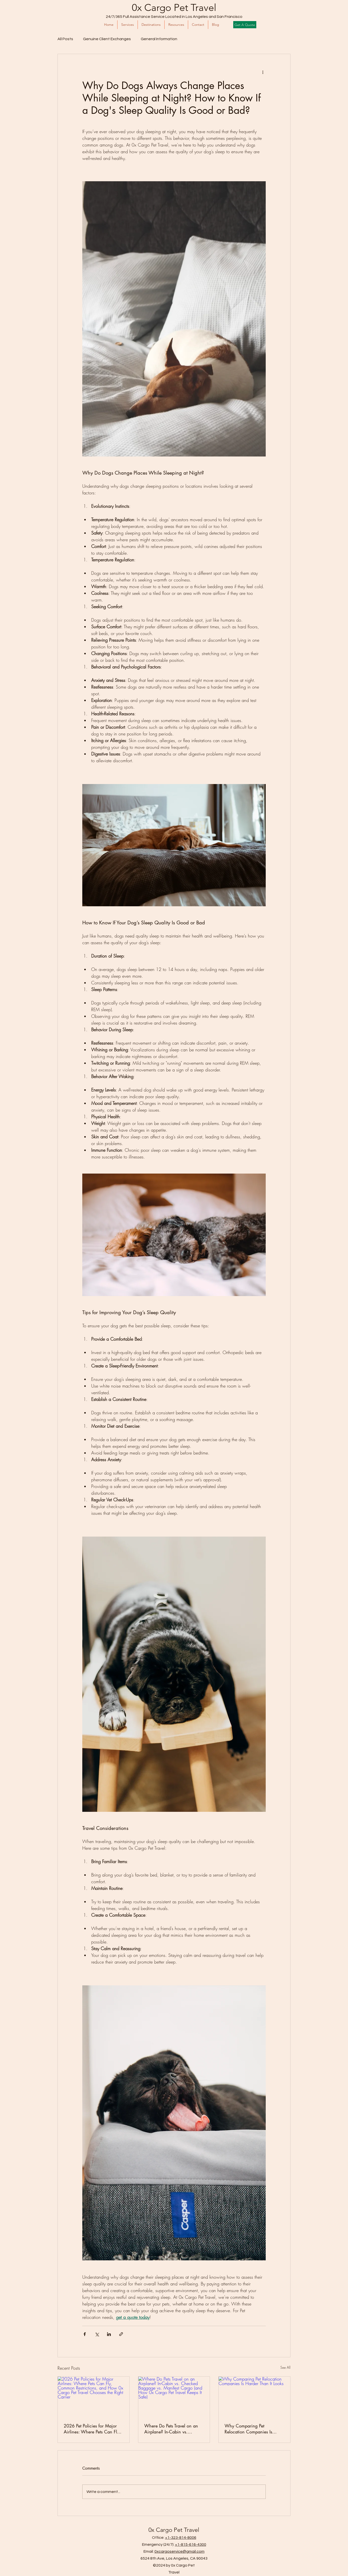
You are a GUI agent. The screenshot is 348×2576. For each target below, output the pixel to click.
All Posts (65, 39)
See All (285, 2367)
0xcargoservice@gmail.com (179, 2551)
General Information (159, 39)
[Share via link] (121, 2334)
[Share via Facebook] (84, 2334)
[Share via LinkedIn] (109, 2334)
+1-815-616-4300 (190, 2544)
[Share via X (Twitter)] (96, 2334)
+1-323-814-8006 (180, 2538)
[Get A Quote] (244, 24)
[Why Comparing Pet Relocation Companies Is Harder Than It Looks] (254, 2397)
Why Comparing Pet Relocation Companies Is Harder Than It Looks (248, 2429)
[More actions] (263, 72)
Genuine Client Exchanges (107, 39)
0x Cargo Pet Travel (174, 7)
